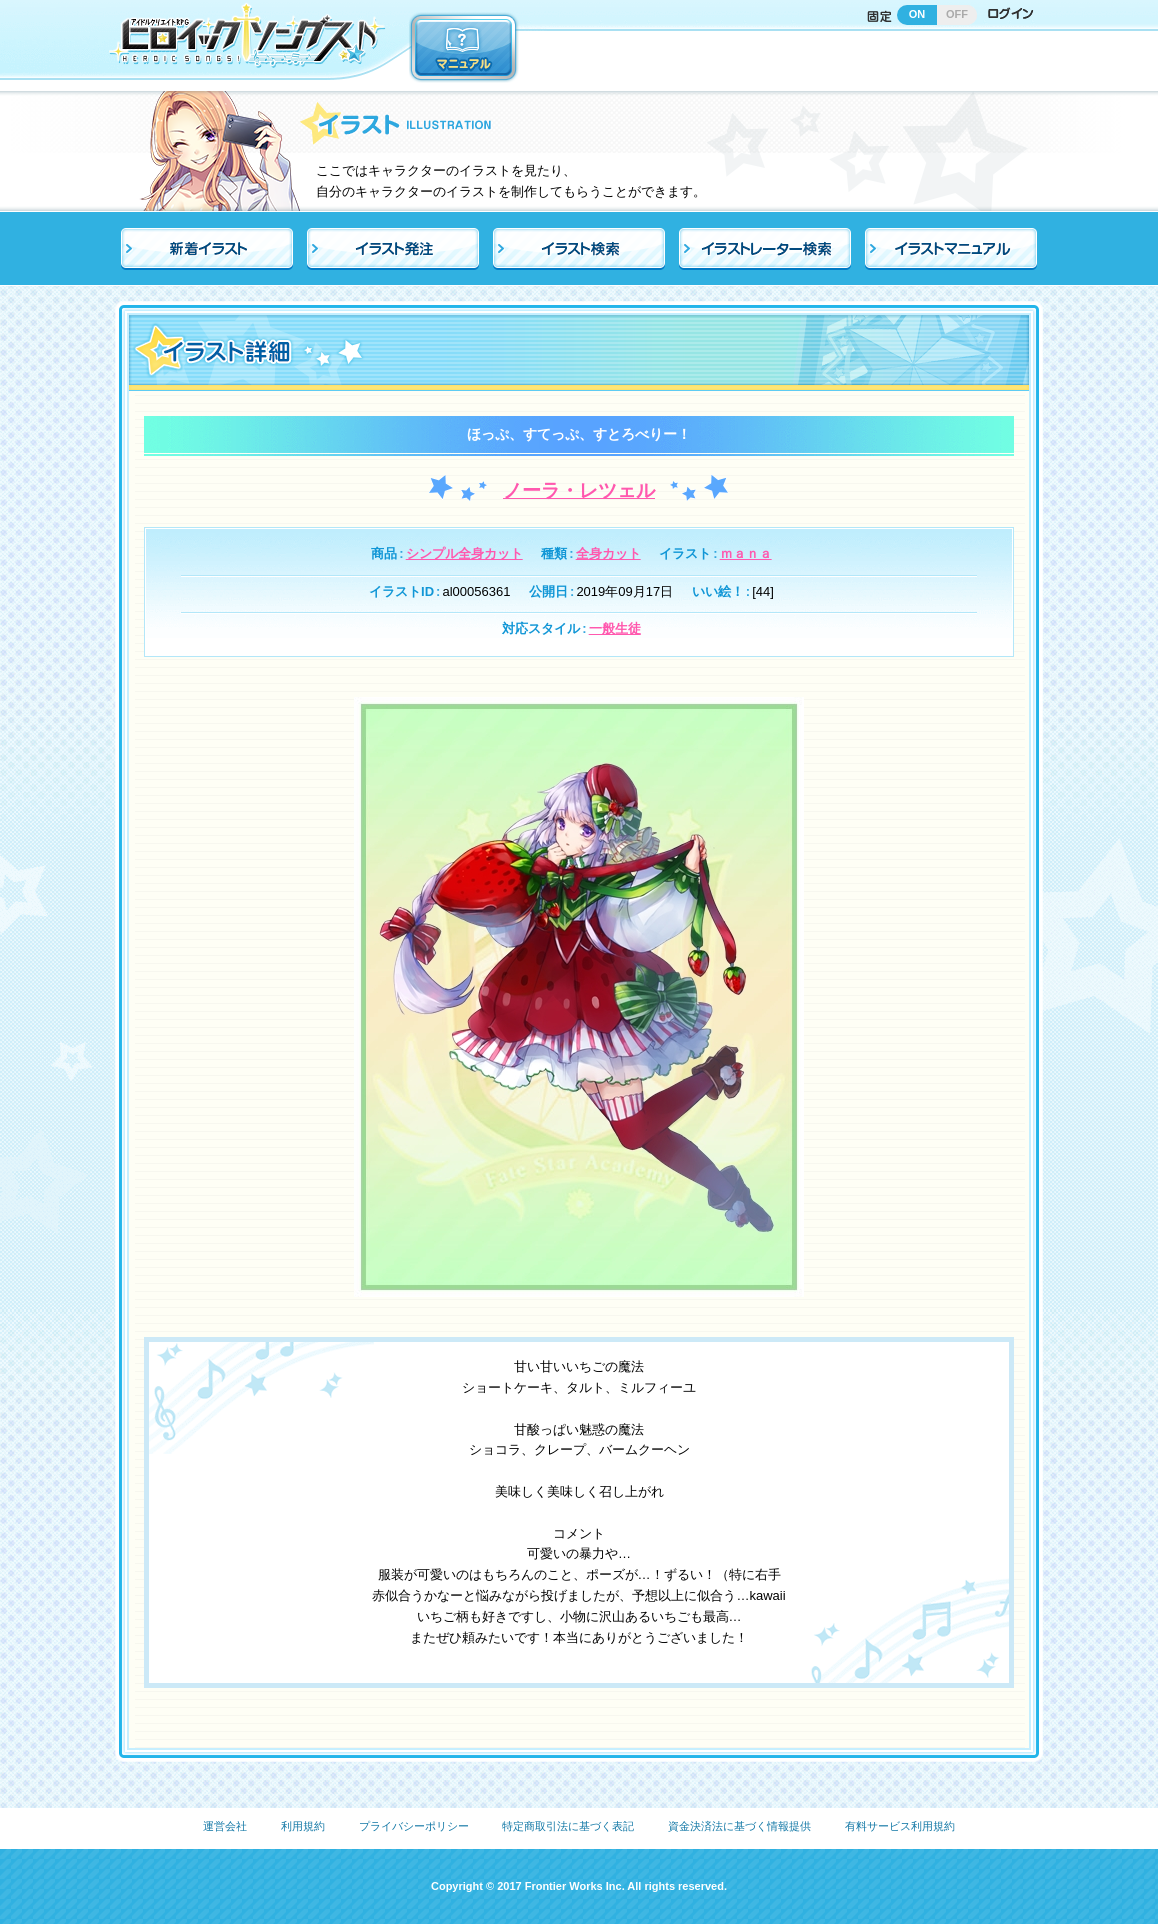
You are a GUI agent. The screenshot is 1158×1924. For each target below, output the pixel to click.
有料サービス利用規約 (900, 1826)
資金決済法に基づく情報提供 (739, 1826)
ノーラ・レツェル (579, 490)
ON (917, 14)
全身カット (608, 553)
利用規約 (303, 1826)
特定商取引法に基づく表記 (568, 1826)
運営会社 (225, 1826)
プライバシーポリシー (414, 1826)
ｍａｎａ (746, 553)
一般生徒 (615, 628)
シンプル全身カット (464, 553)
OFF (957, 14)
